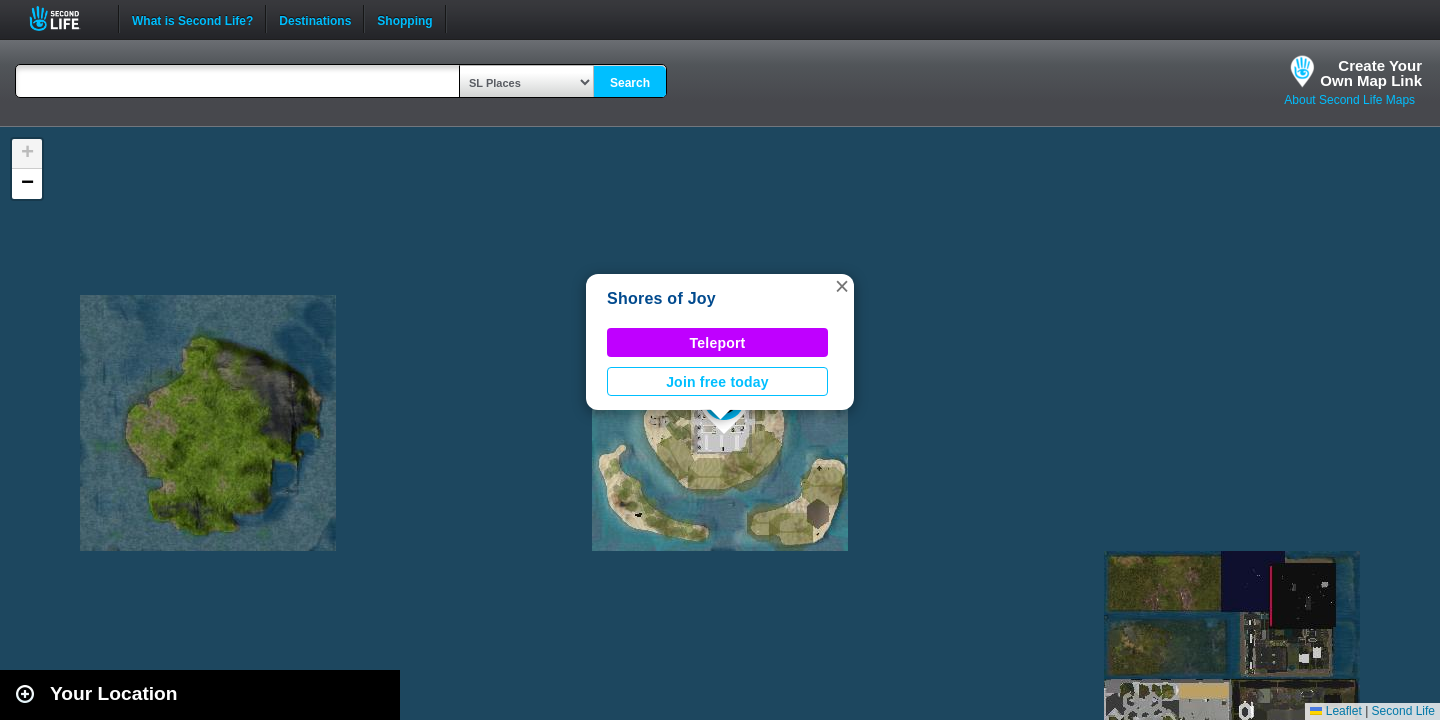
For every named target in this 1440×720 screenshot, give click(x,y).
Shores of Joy (661, 298)
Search (630, 83)
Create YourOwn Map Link (1371, 73)
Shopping (404, 19)
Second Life (65, 18)
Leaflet (1335, 711)
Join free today (717, 382)
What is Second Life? (192, 19)
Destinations (315, 19)
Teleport (718, 343)
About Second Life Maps (1349, 100)
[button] (842, 286)
